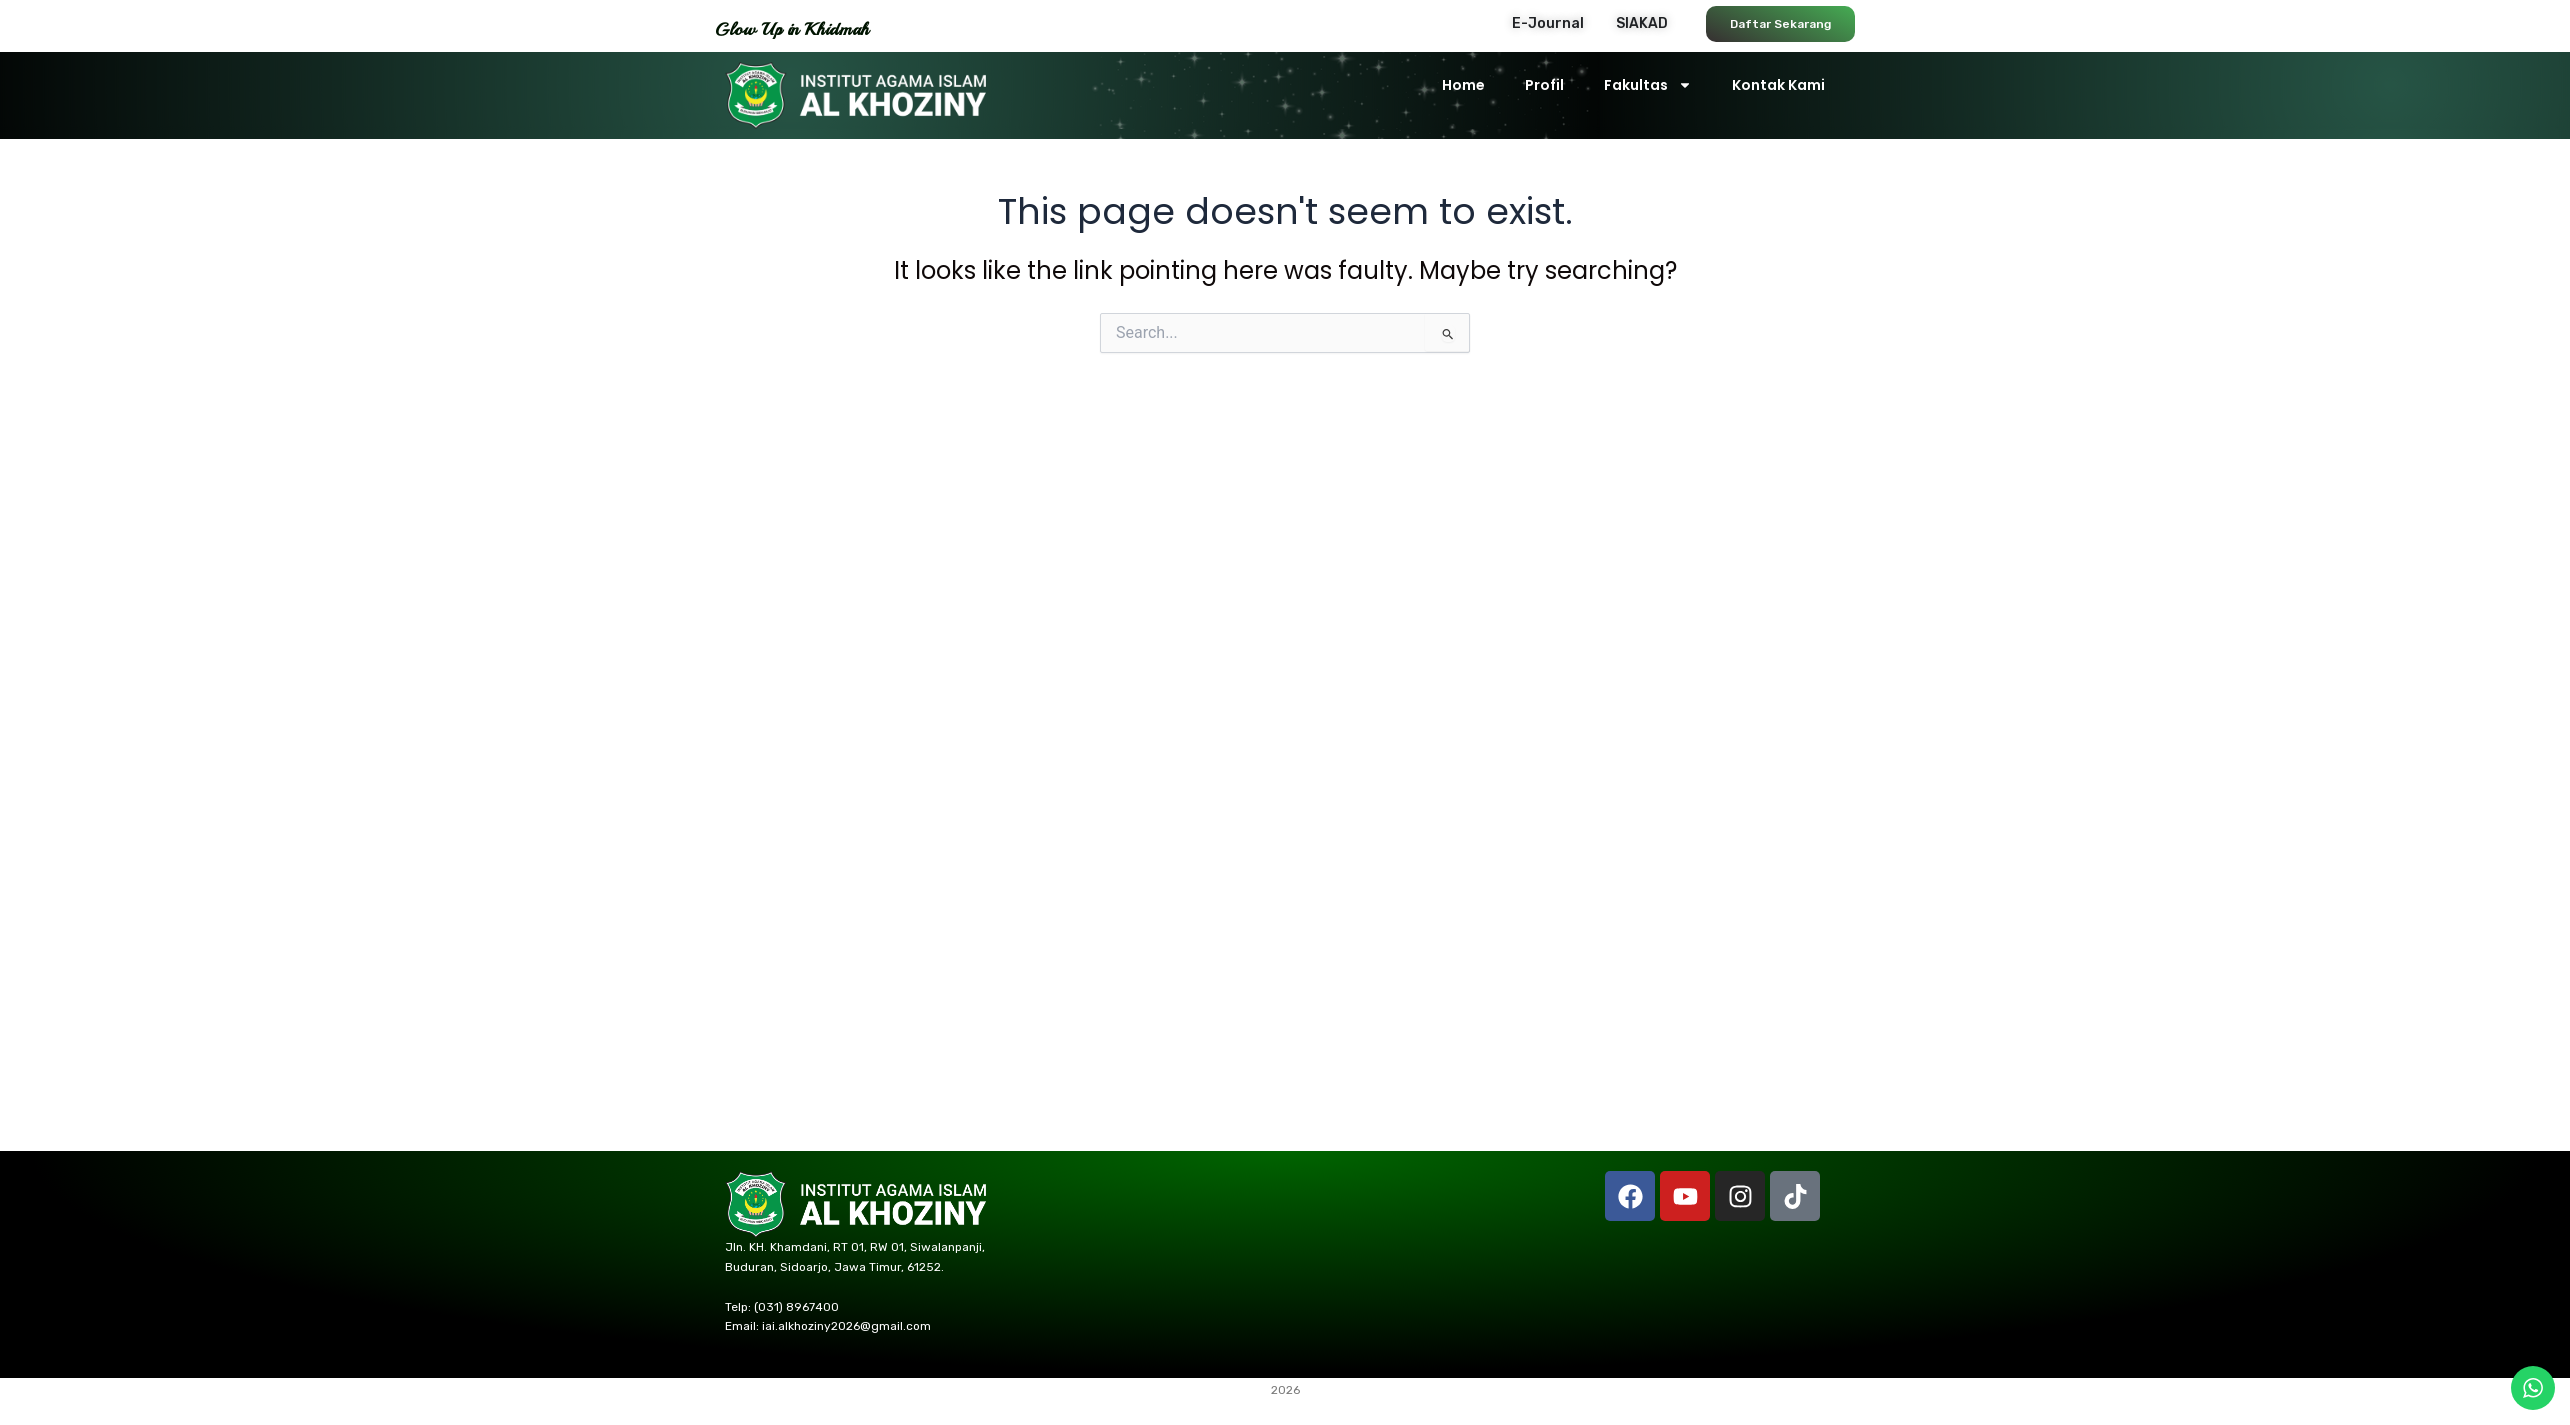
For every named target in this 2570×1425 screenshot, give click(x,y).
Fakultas (1648, 85)
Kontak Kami (1778, 85)
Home (1463, 85)
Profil (1544, 85)
